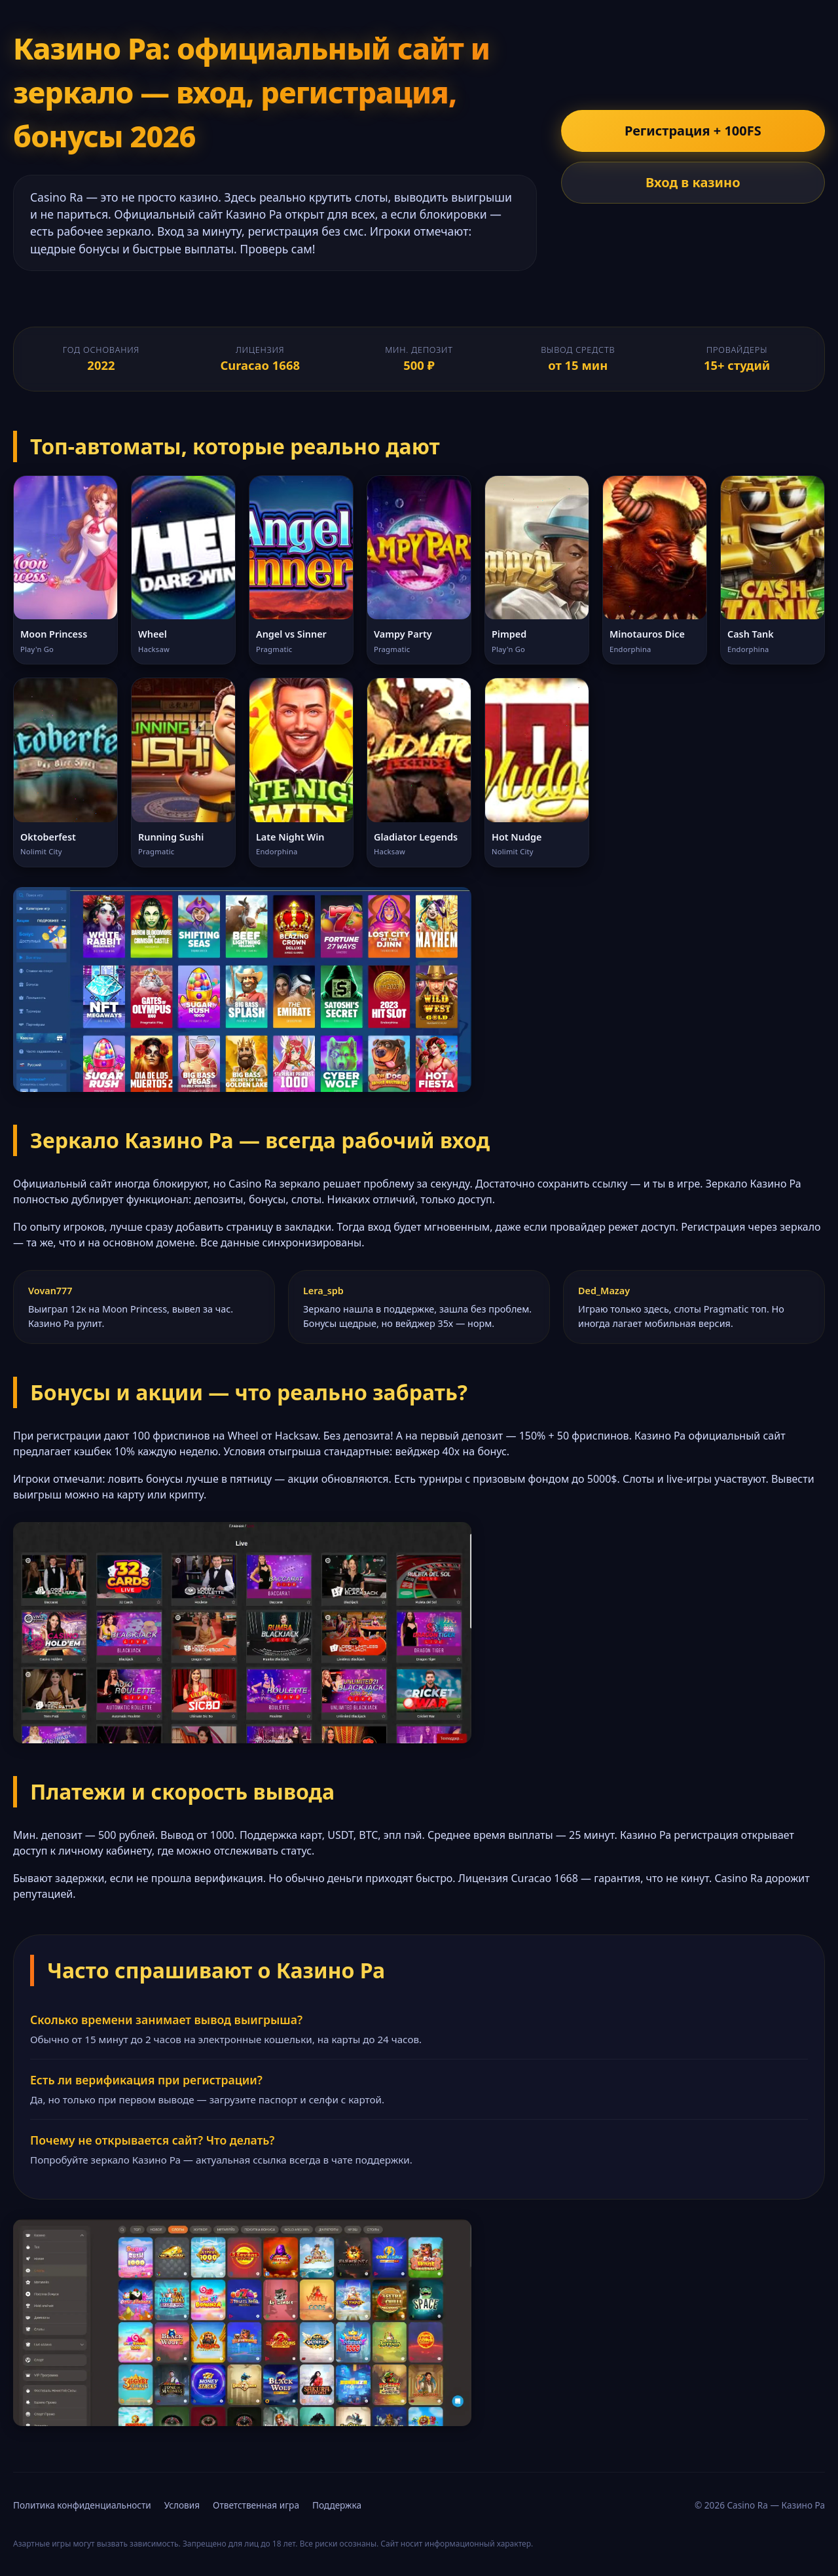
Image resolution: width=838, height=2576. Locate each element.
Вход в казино (693, 182)
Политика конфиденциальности (82, 2505)
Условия (182, 2505)
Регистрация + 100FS (693, 130)
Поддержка (336, 2505)
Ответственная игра (256, 2505)
